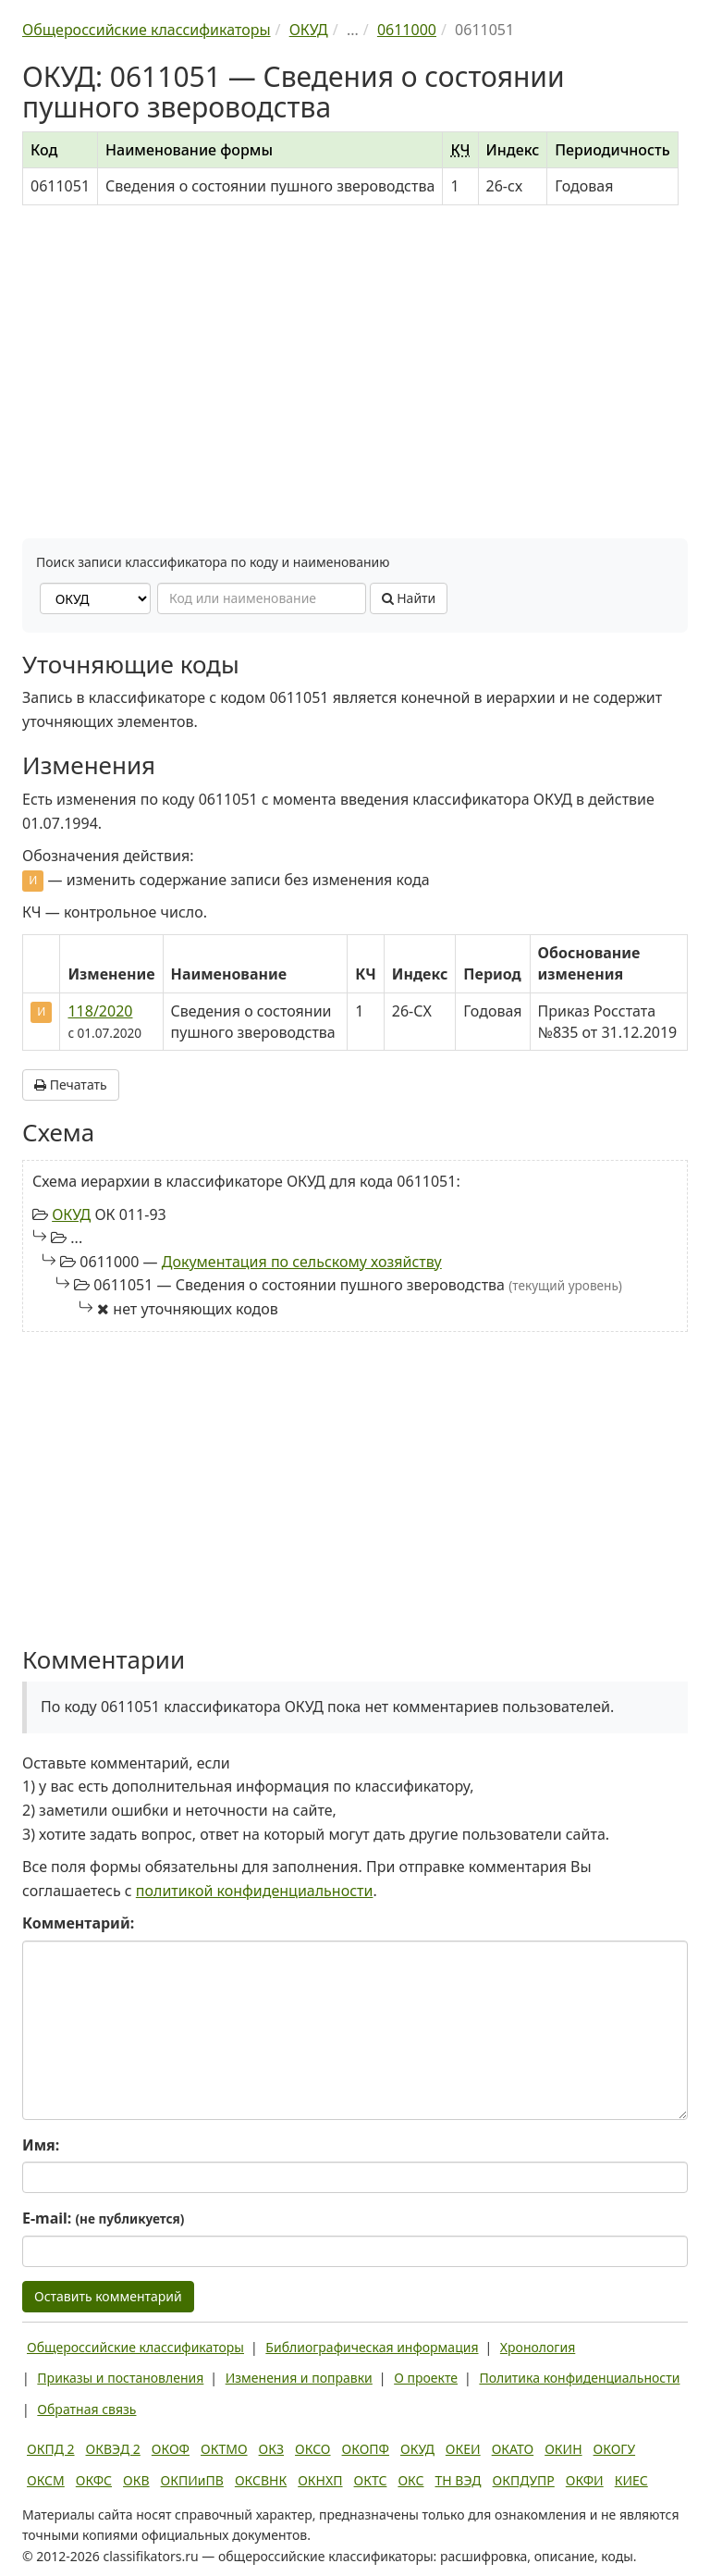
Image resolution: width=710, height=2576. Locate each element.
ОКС (410, 2480)
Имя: (40, 2145)
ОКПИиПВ (192, 2480)
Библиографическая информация (371, 2347)
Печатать (70, 1084)
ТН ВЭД (458, 2480)
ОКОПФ (365, 2449)
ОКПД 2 (51, 2449)
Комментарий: (78, 1923)
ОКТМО (224, 2449)
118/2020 (99, 1011)
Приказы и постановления (120, 2377)
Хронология (537, 2347)
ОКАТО (513, 2449)
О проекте (426, 2377)
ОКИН (563, 2449)
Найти (409, 598)
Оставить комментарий (108, 2296)
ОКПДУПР (524, 2480)
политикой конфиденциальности (254, 1890)
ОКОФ (171, 2449)
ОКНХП (320, 2480)
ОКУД (71, 1214)
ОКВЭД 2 (113, 2449)
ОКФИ (585, 2480)
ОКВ (136, 2480)
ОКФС (94, 2480)
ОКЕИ (463, 2449)
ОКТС (370, 2480)
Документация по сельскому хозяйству (302, 1261)
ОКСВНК (261, 2480)
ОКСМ (46, 2480)
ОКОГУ (615, 2449)
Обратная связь (86, 2409)
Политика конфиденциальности (579, 2377)
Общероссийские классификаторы (135, 2347)
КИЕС (631, 2480)
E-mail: (103, 2218)
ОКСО (312, 2449)
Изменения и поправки (299, 2377)
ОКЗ (271, 2449)
